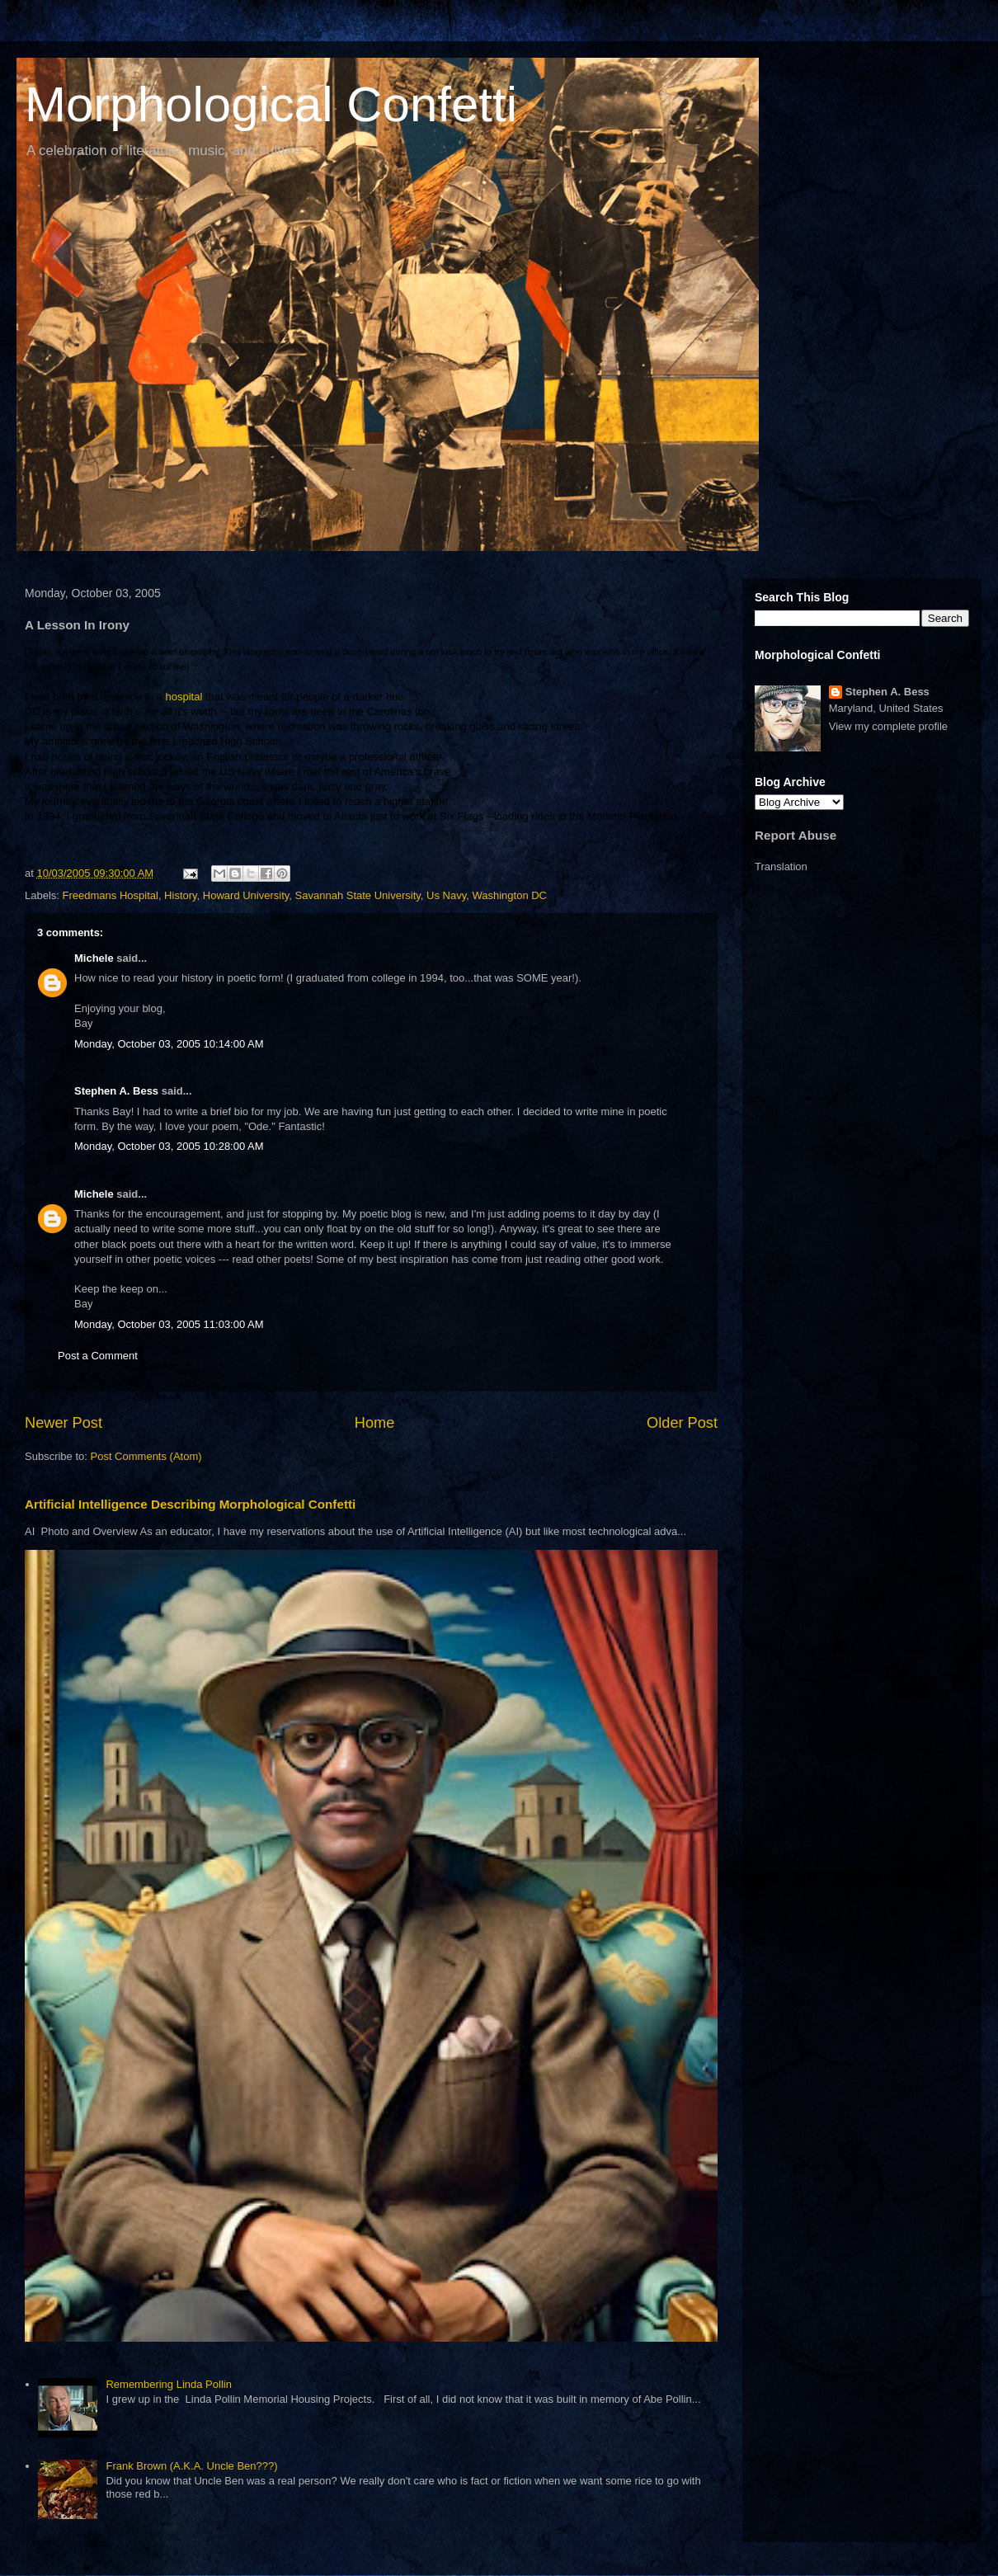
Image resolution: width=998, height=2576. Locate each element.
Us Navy (446, 895)
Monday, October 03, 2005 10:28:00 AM (169, 1146)
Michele (94, 958)
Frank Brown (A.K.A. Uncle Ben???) (191, 2466)
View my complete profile (888, 726)
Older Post (682, 1423)
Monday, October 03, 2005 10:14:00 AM (169, 1044)
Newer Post (63, 1423)
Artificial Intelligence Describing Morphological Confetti (190, 1504)
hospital (182, 696)
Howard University (246, 895)
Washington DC (509, 895)
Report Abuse (795, 835)
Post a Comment (98, 1355)
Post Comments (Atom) (146, 1456)
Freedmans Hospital (110, 895)
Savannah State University (358, 895)
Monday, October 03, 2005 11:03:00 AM (169, 1324)
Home (375, 1423)
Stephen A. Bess (116, 1091)
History (180, 895)
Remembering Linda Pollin (168, 2384)
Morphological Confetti (271, 104)
